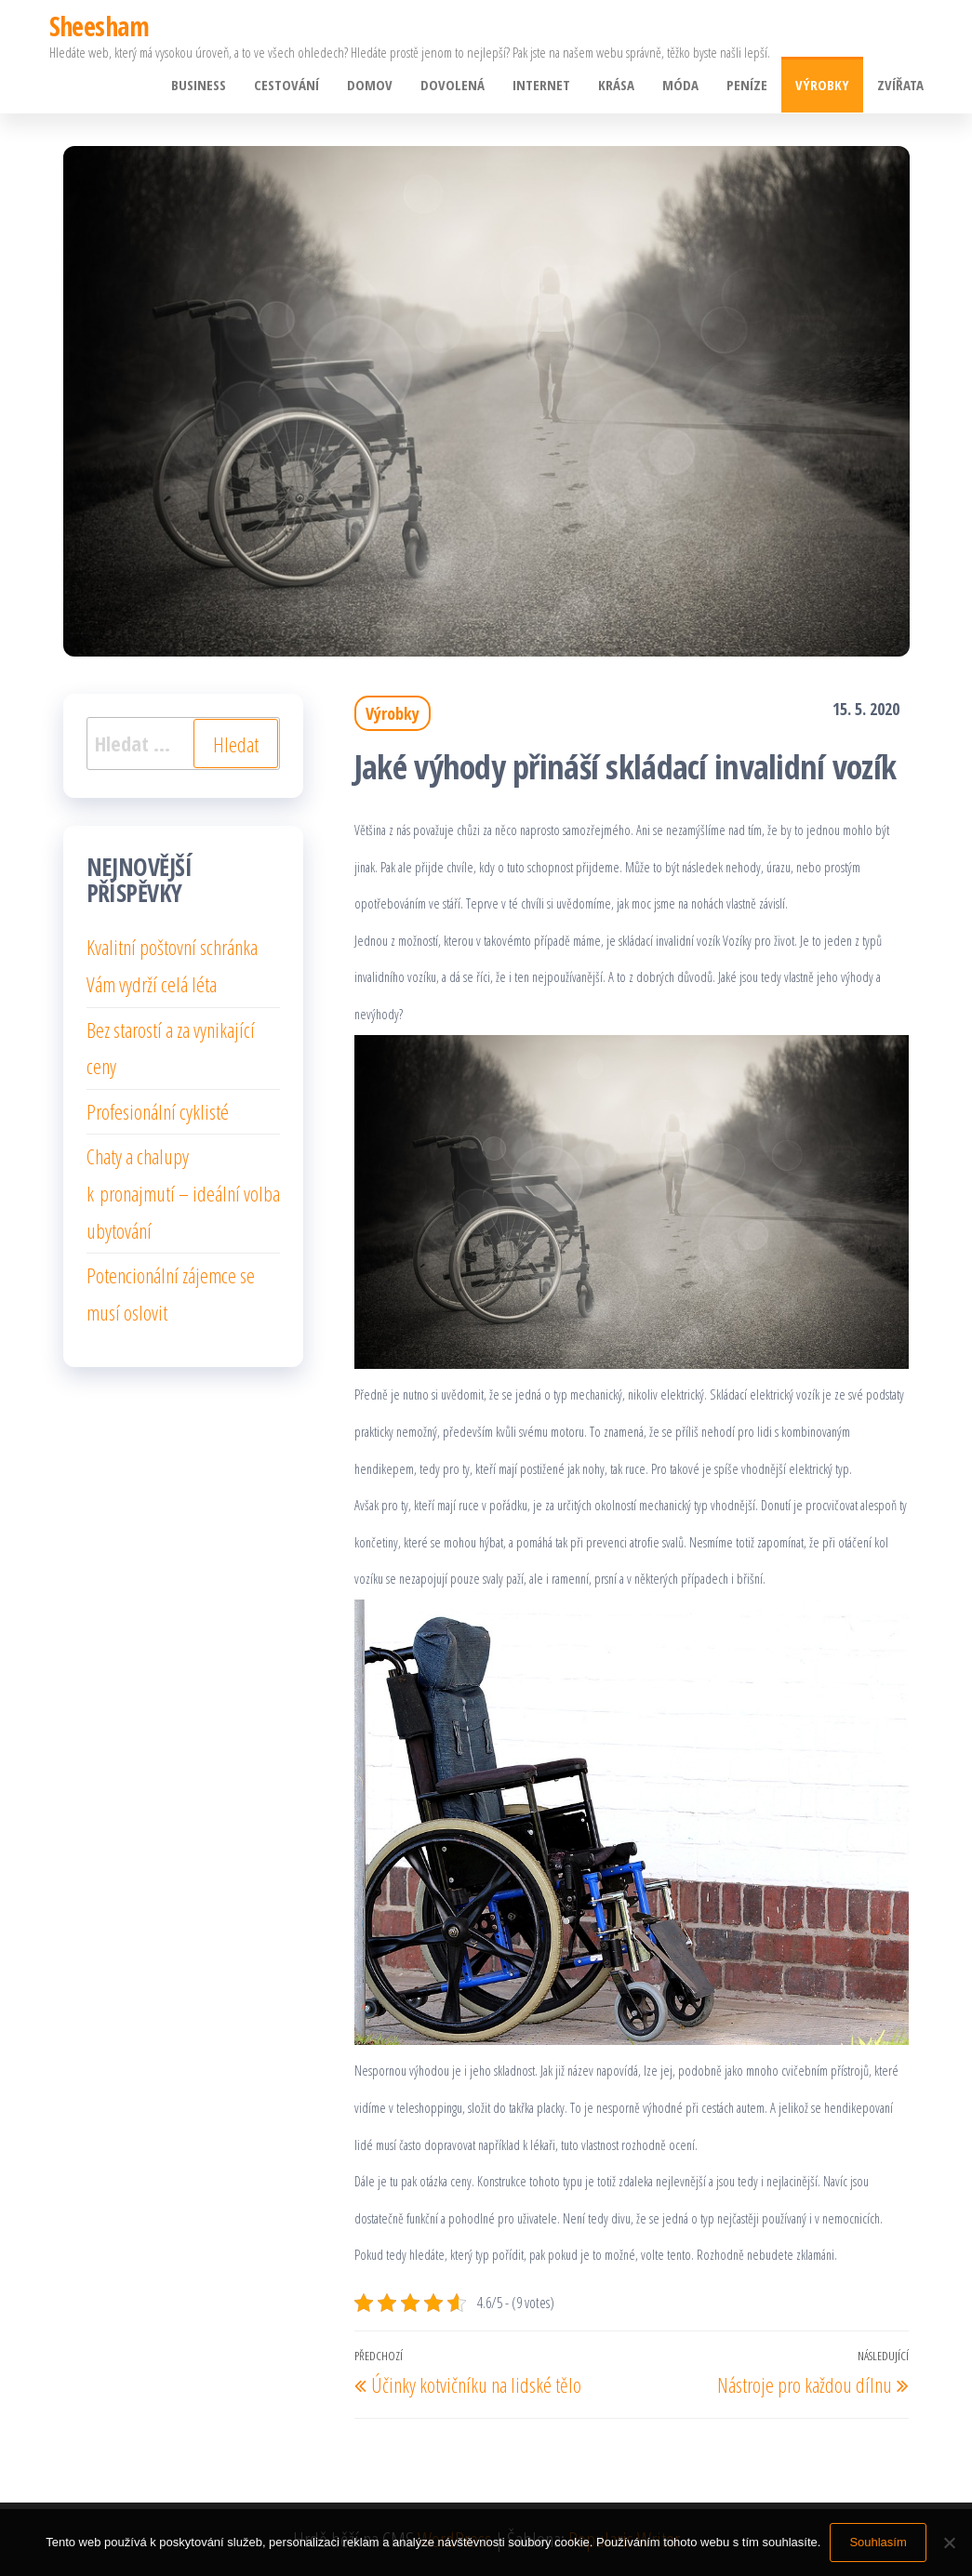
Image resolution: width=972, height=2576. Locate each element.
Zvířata (900, 84)
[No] (948, 2542)
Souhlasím (877, 2542)
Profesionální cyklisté (158, 1111)
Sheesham (99, 26)
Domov (370, 84)
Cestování (286, 84)
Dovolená (452, 84)
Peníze (746, 84)
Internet (541, 84)
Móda (680, 84)
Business (198, 84)
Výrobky (822, 84)
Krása (616, 84)
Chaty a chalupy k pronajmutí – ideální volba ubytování (183, 1192)
